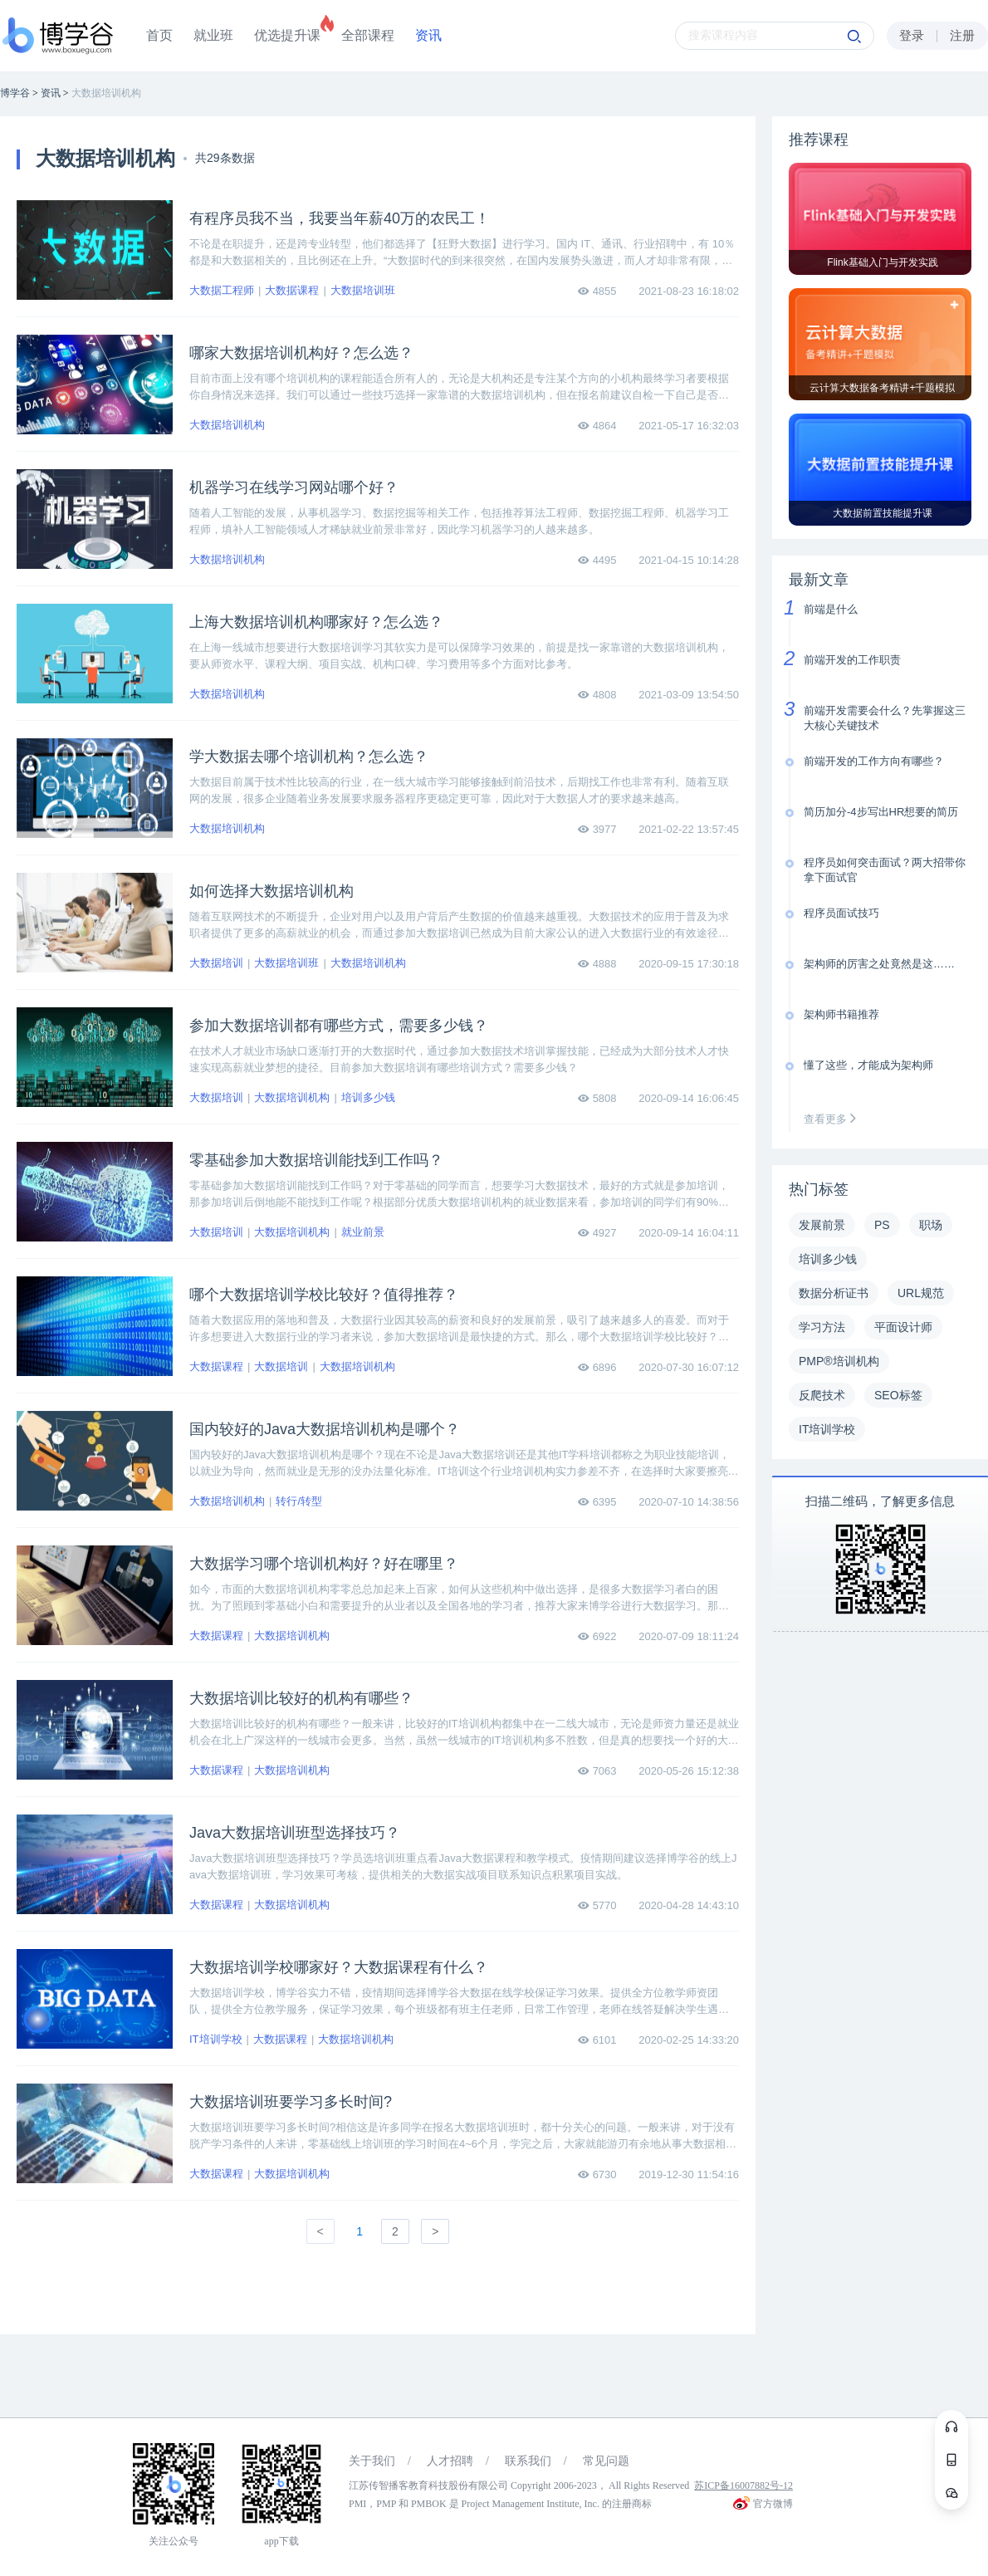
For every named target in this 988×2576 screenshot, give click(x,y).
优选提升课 (287, 35)
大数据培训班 (362, 290)
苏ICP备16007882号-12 (743, 2485)
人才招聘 (450, 2461)
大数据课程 (292, 290)
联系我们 (528, 2461)
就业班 (213, 35)
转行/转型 (299, 1501)
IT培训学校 (215, 2039)
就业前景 (362, 1232)
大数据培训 (216, 963)
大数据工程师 (221, 290)
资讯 (428, 35)
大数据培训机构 (227, 425)
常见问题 (606, 2461)
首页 (159, 35)
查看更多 (833, 1119)
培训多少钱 (368, 1097)
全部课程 (367, 35)
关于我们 (372, 2461)
